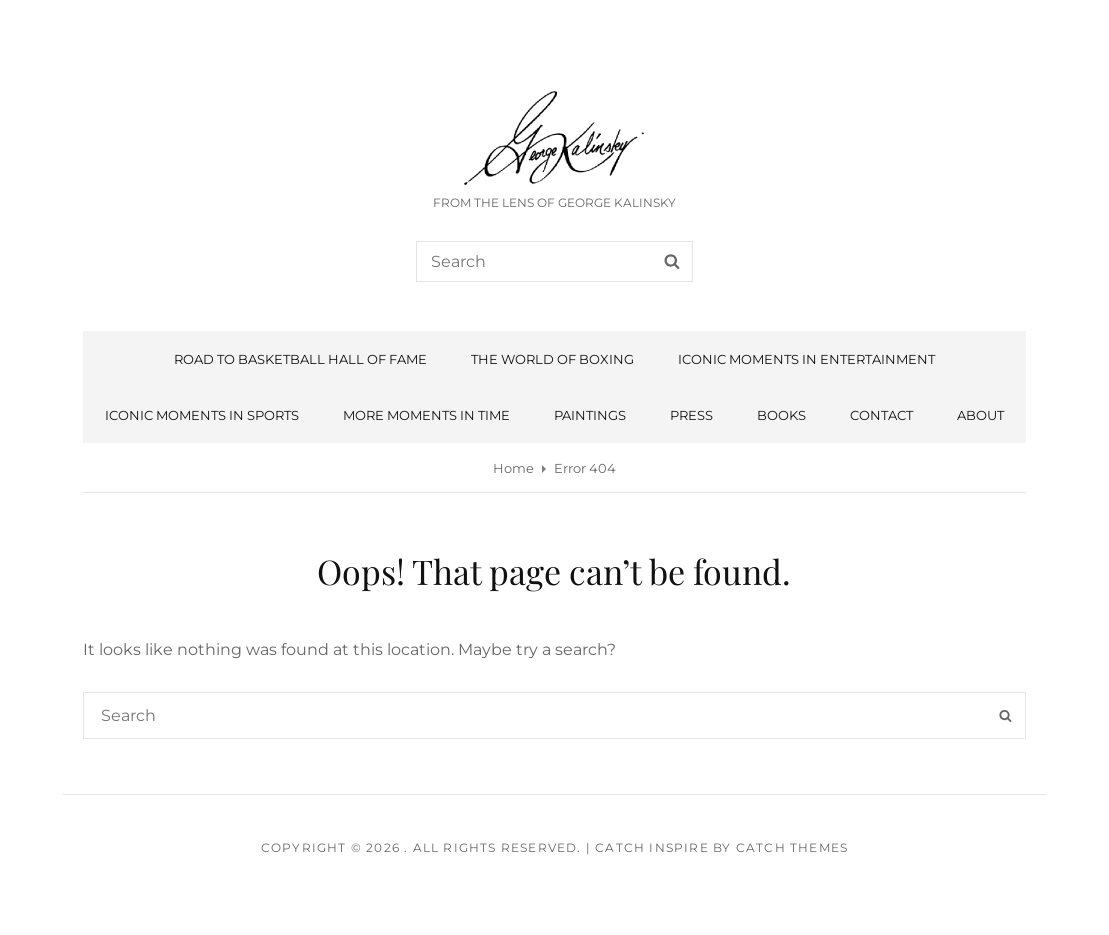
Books (781, 415)
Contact (881, 415)
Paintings (590, 415)
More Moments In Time (426, 415)
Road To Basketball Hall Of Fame (300, 359)
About (980, 415)
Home (513, 468)
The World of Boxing (552, 359)
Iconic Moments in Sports (202, 415)
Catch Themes (792, 847)
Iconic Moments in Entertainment (806, 359)
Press (691, 415)
